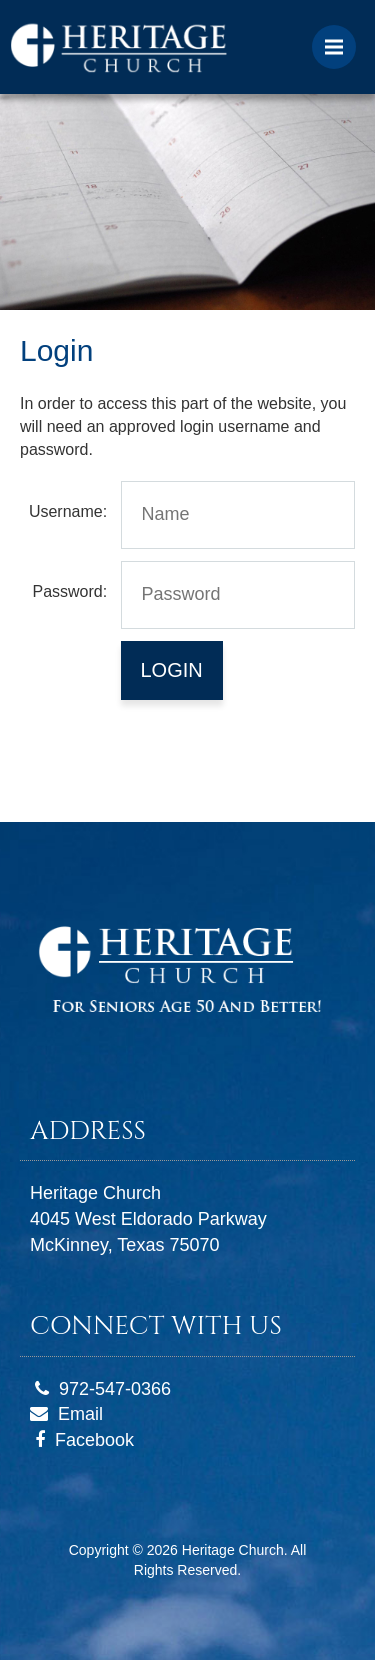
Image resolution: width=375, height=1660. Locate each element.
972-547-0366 (115, 1389)
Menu (340, 38)
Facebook (94, 1440)
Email (80, 1414)
